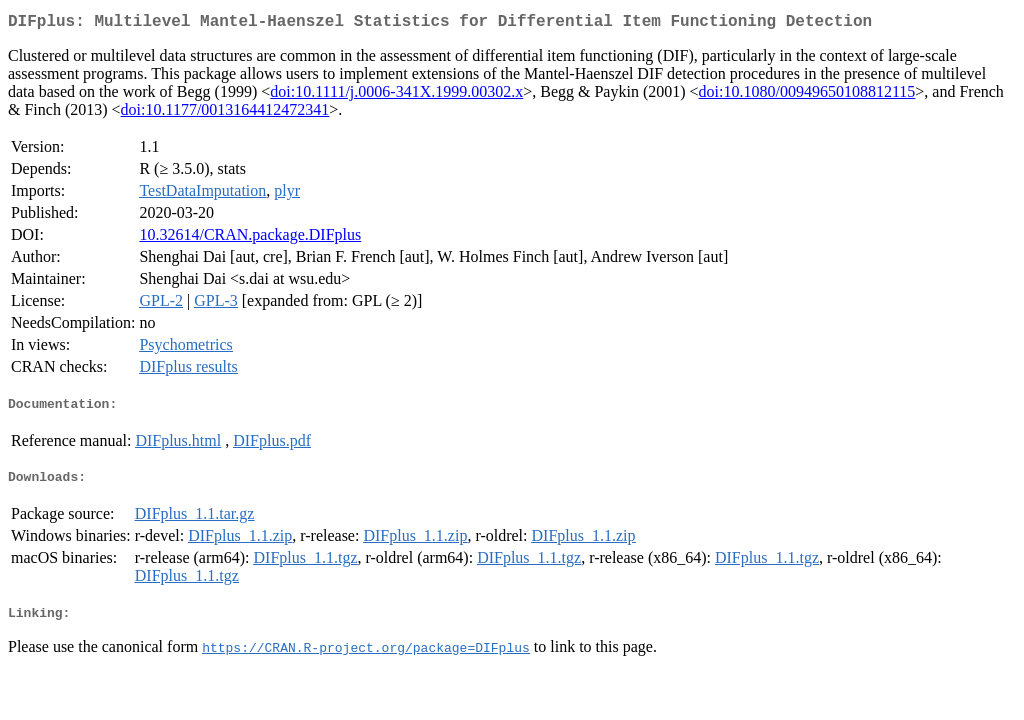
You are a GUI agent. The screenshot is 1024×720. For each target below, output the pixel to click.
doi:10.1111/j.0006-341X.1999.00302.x (396, 95)
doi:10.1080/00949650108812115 (807, 95)
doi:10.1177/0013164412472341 (225, 113)
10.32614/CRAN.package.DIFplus (250, 238)
